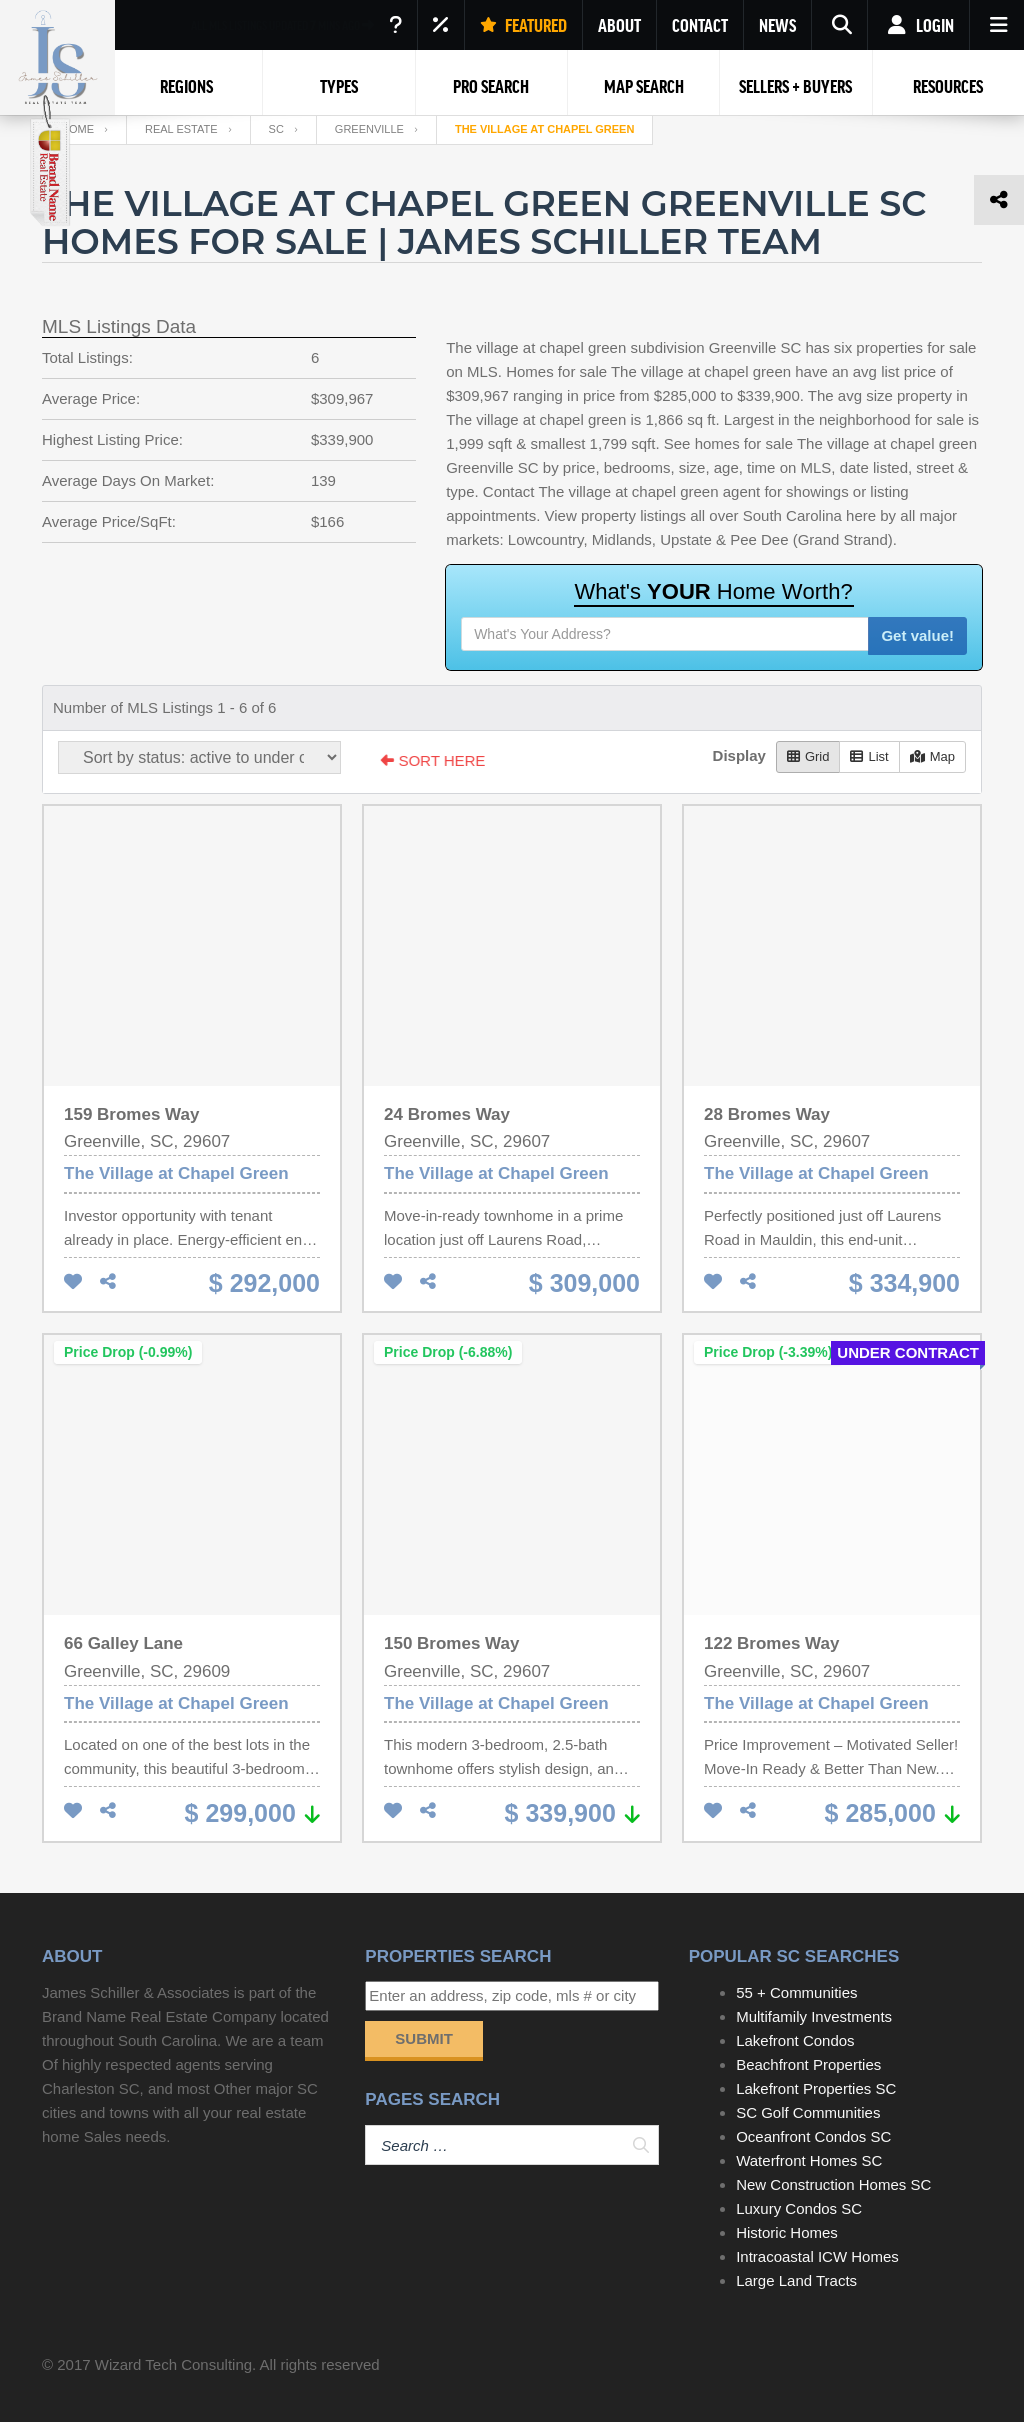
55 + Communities (796, 1992)
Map (932, 756)
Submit (424, 2038)
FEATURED (523, 25)
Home (77, 129)
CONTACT (700, 25)
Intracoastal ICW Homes (817, 2256)
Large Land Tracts (796, 2280)
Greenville (369, 129)
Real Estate (181, 129)
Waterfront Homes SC (809, 2160)
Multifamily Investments (814, 2016)
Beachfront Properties (808, 2064)
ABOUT (619, 25)
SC (276, 129)
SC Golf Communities (808, 2112)
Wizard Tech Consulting (173, 2364)
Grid (808, 756)
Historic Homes (787, 2232)
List (869, 756)
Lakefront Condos (795, 2040)
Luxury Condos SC (799, 2208)
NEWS (777, 25)
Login (918, 25)
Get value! (917, 635)
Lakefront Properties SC (816, 2088)
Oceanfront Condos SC (813, 2136)
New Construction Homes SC (833, 2184)
